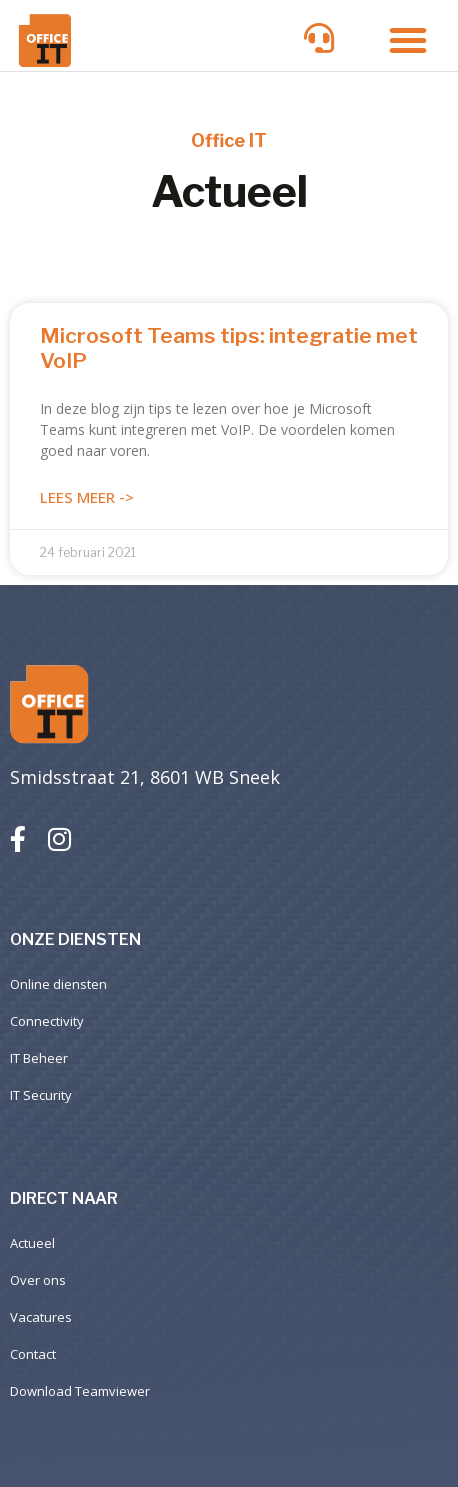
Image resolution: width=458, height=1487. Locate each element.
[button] (408, 40)
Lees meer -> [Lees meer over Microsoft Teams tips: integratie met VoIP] (87, 497)
